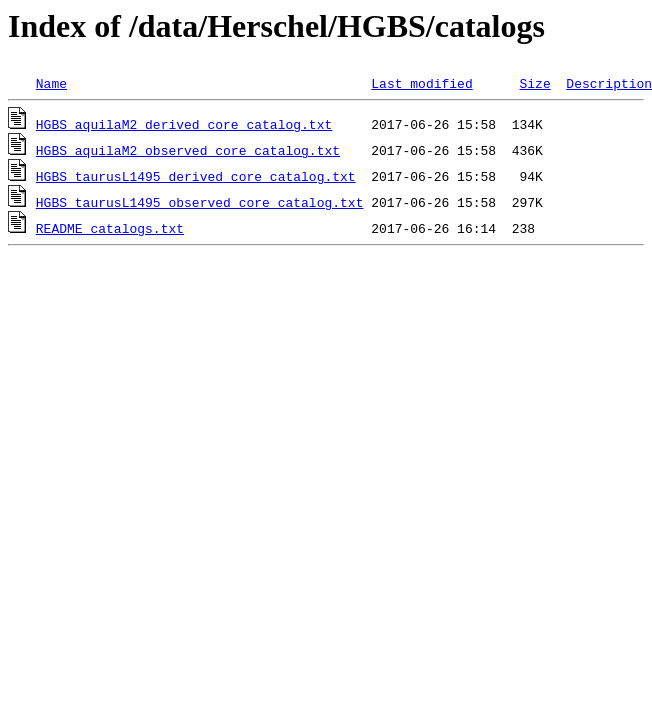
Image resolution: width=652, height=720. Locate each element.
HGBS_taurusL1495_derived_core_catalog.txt (196, 176)
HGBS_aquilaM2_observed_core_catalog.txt (188, 150)
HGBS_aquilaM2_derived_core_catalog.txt (184, 124)
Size (534, 83)
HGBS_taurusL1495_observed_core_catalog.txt (200, 202)
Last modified (421, 83)
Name (51, 83)
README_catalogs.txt (110, 228)
